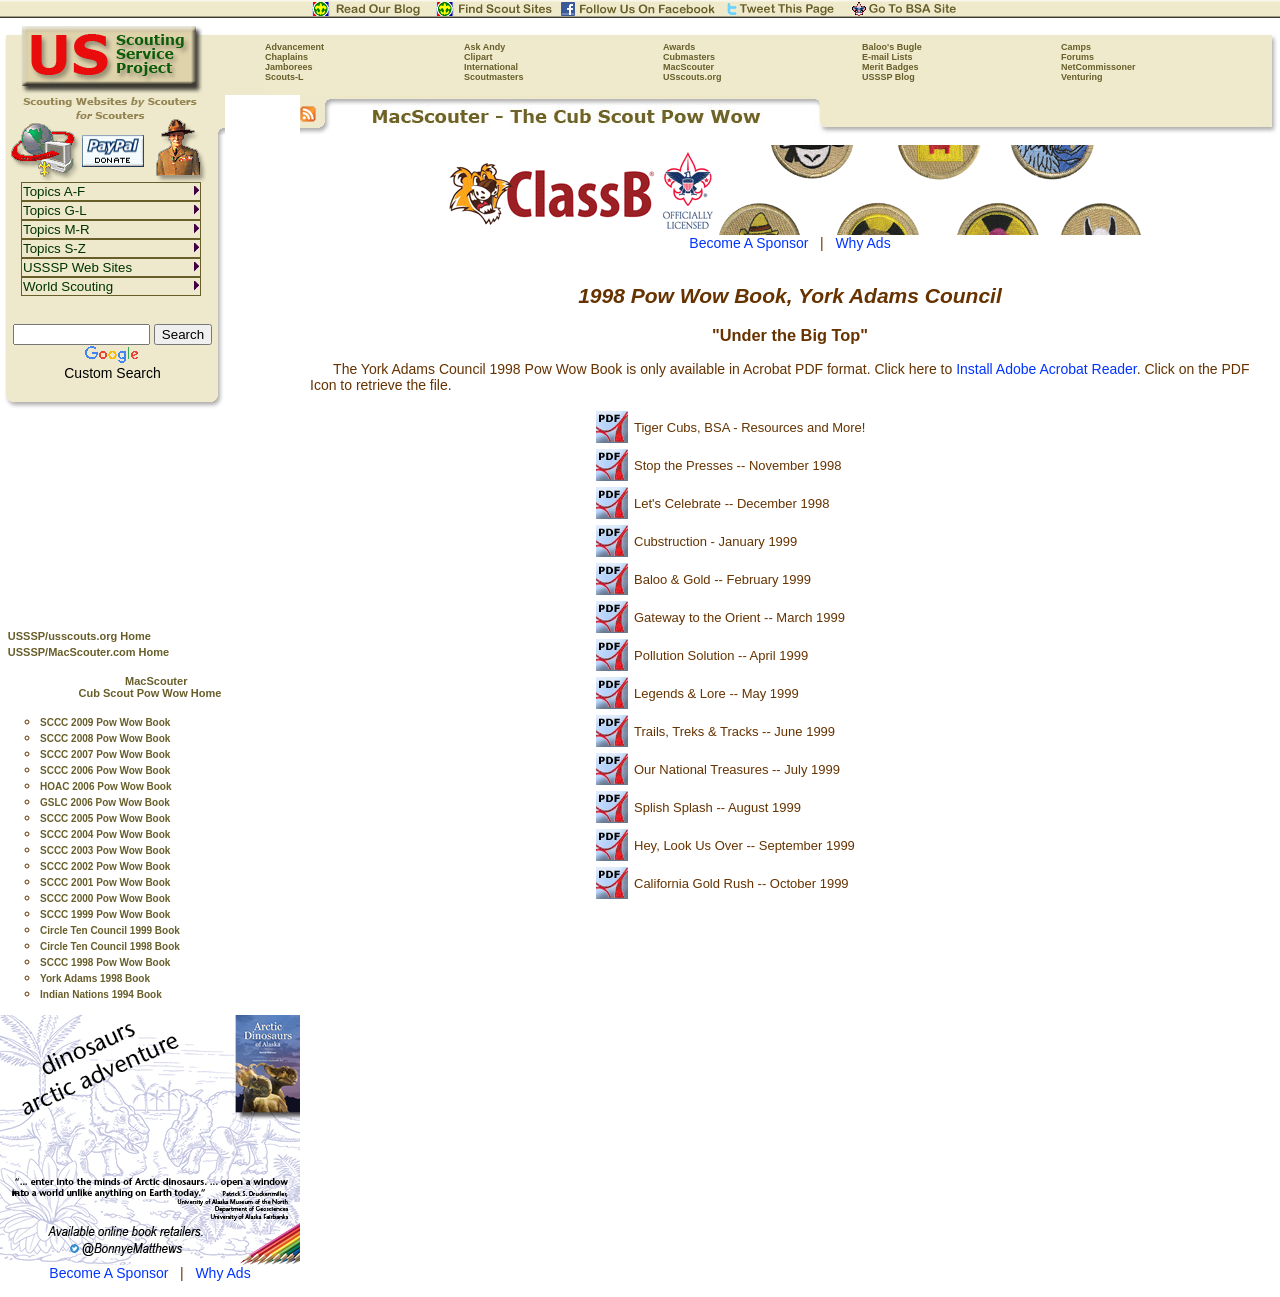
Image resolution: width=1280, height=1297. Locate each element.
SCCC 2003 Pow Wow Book (105, 850)
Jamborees (289, 67)
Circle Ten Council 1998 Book (110, 946)
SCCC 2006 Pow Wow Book (105, 770)
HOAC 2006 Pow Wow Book (106, 786)
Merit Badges (890, 67)
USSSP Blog (888, 77)
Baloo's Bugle (892, 47)
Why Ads (222, 1273)
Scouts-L (284, 77)
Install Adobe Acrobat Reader (1046, 369)
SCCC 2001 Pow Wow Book (105, 882)
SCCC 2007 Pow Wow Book (105, 754)
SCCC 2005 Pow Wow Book (105, 818)
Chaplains (286, 57)
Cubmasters (689, 57)
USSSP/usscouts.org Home (79, 636)
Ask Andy (484, 47)
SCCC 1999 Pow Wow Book (105, 914)
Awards (679, 47)
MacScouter (688, 67)
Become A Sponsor (108, 1273)
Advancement (294, 47)
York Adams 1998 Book (95, 978)
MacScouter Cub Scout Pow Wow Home (150, 687)
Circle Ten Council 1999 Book (110, 930)
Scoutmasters (494, 77)
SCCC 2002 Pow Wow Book (105, 866)
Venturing (1082, 77)
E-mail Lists (887, 57)
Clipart (478, 57)
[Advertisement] (150, 511)
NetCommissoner (1098, 67)
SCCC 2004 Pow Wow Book (105, 834)
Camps (1076, 47)
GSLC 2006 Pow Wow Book (105, 802)
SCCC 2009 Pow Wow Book (105, 722)
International (491, 67)
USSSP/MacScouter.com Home (88, 652)
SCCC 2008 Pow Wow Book (105, 738)
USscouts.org (692, 77)
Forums (1077, 57)
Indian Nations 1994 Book (101, 994)
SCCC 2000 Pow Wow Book (105, 898)
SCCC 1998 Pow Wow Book (105, 962)
